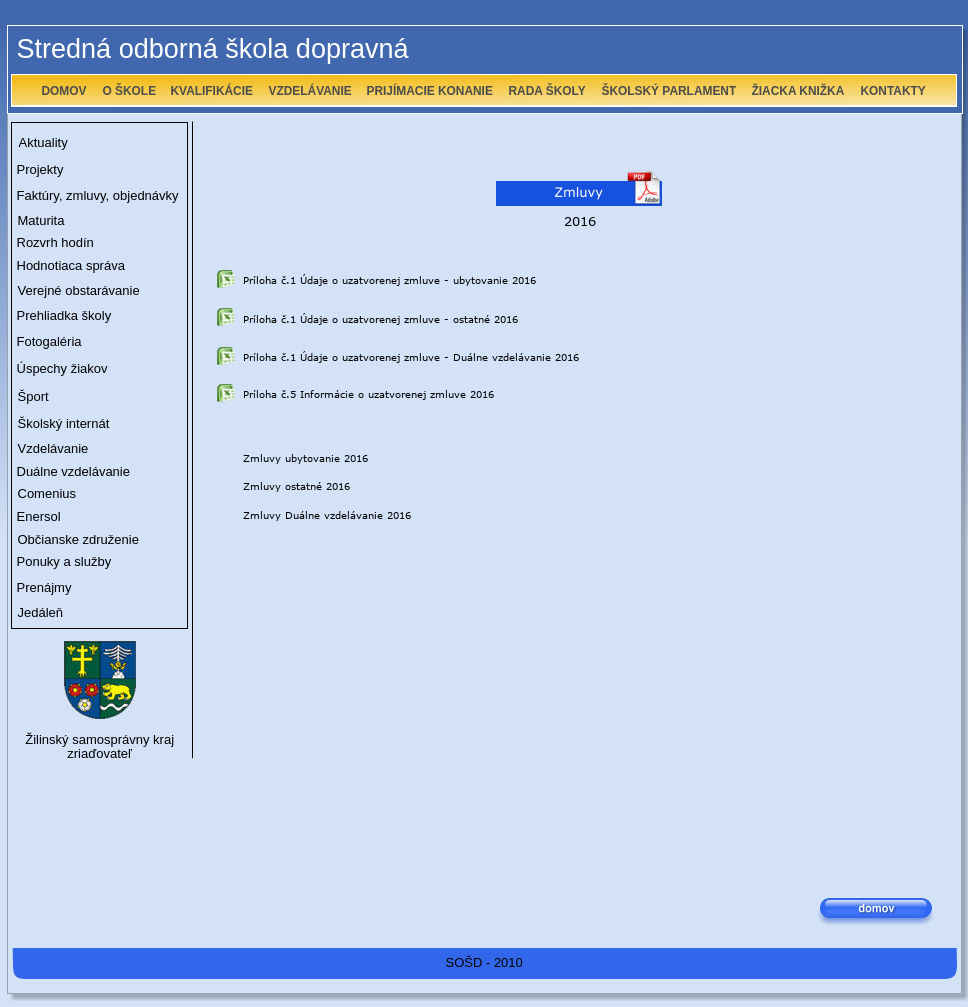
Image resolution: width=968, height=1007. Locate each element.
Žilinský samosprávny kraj (99, 739)
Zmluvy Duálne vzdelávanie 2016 (327, 515)
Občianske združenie (78, 539)
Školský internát (64, 423)
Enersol (39, 516)
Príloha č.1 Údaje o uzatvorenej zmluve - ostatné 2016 (380, 319)
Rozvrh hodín (55, 242)
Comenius (47, 493)
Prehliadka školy (64, 315)
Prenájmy (44, 587)
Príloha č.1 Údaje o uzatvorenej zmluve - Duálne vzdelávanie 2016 (411, 357)
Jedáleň (41, 612)
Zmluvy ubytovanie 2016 (305, 458)
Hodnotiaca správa (71, 265)
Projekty (40, 169)
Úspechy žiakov (62, 368)
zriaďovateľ (99, 753)
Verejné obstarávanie (79, 290)
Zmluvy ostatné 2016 (296, 486)
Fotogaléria (49, 341)
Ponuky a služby (64, 561)
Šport (33, 396)
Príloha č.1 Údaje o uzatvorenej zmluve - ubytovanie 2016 (389, 280)
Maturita (41, 220)
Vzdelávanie (53, 448)
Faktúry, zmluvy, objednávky (98, 195)
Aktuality (43, 142)
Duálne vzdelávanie (73, 471)
